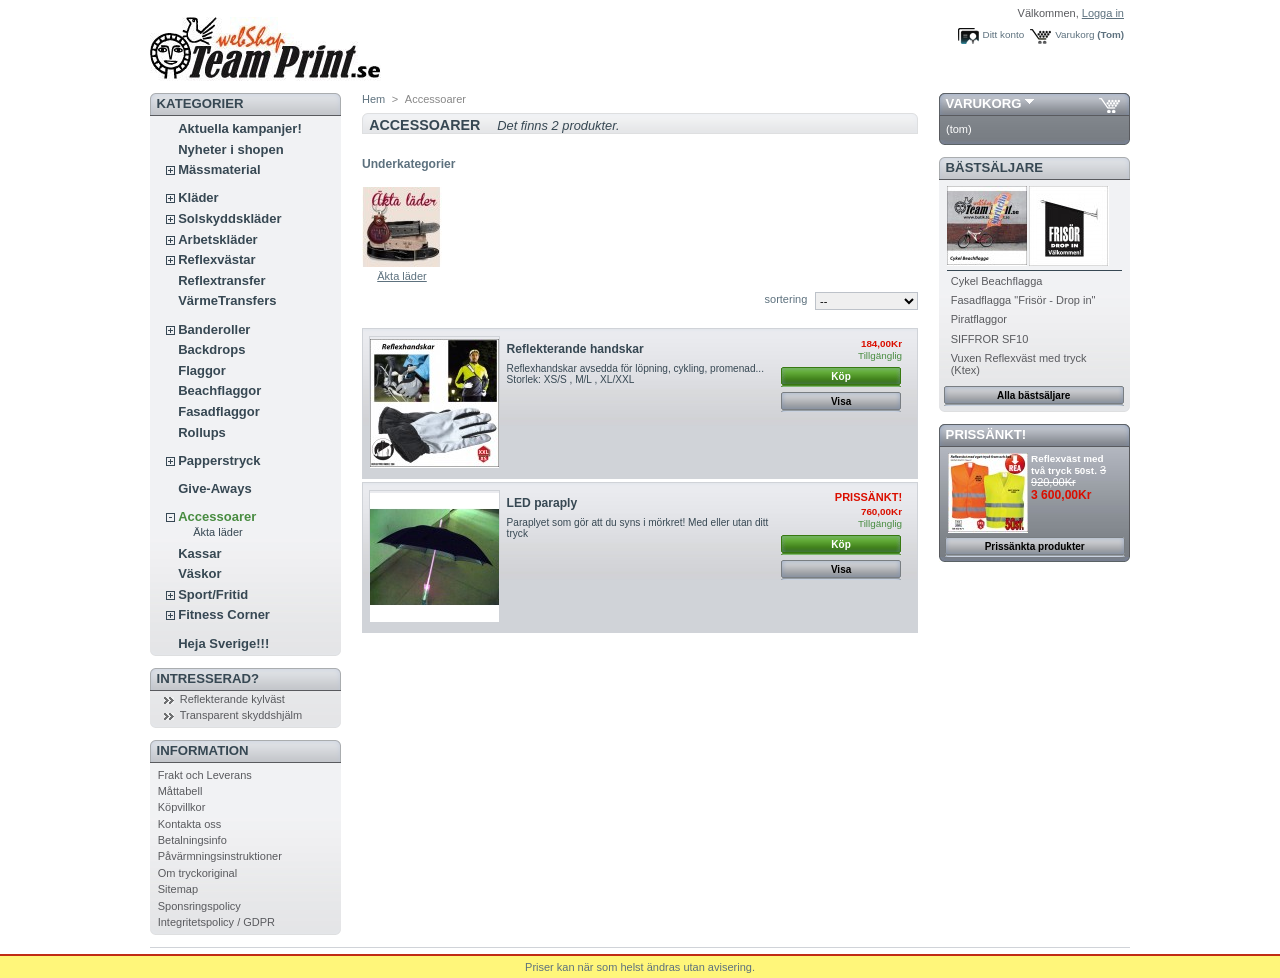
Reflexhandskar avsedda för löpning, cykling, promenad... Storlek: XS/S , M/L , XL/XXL (635, 374)
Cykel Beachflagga (997, 281)
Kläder (198, 197)
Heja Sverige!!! (223, 643)
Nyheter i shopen (230, 149)
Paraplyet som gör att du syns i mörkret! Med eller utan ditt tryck (638, 528)
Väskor (199, 573)
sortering (786, 299)
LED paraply (542, 503)
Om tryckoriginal (197, 873)
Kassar (199, 553)
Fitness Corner (224, 614)
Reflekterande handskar (575, 349)
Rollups (202, 432)
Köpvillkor (182, 807)
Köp (840, 376)
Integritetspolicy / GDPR (216, 922)
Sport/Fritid (213, 594)
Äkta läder (218, 532)
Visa (841, 401)
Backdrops (211, 349)
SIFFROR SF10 (990, 339)
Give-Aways (214, 488)
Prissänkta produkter (1035, 546)
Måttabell (180, 791)
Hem (373, 99)
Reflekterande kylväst (232, 699)
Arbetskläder (217, 239)
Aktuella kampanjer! (240, 128)
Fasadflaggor (219, 411)
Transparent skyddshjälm (241, 715)
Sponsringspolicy (199, 906)
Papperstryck (219, 460)
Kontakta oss (190, 824)
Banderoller (214, 329)
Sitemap (178, 889)
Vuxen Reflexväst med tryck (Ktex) (1019, 364)
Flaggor (202, 370)
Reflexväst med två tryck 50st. (1067, 464)
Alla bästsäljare (1033, 395)
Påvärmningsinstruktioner (220, 856)
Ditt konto (1004, 34)
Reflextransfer (221, 280)
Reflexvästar (216, 259)
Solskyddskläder (229, 218)
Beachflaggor (219, 390)
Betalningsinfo (192, 840)
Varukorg (1074, 34)
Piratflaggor (979, 319)
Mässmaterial (219, 169)
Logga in (1103, 13)
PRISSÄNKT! (986, 434)
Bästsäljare (994, 167)
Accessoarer (217, 516)
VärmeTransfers (227, 300)
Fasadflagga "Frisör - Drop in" (1023, 300)
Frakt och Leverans (205, 775)
